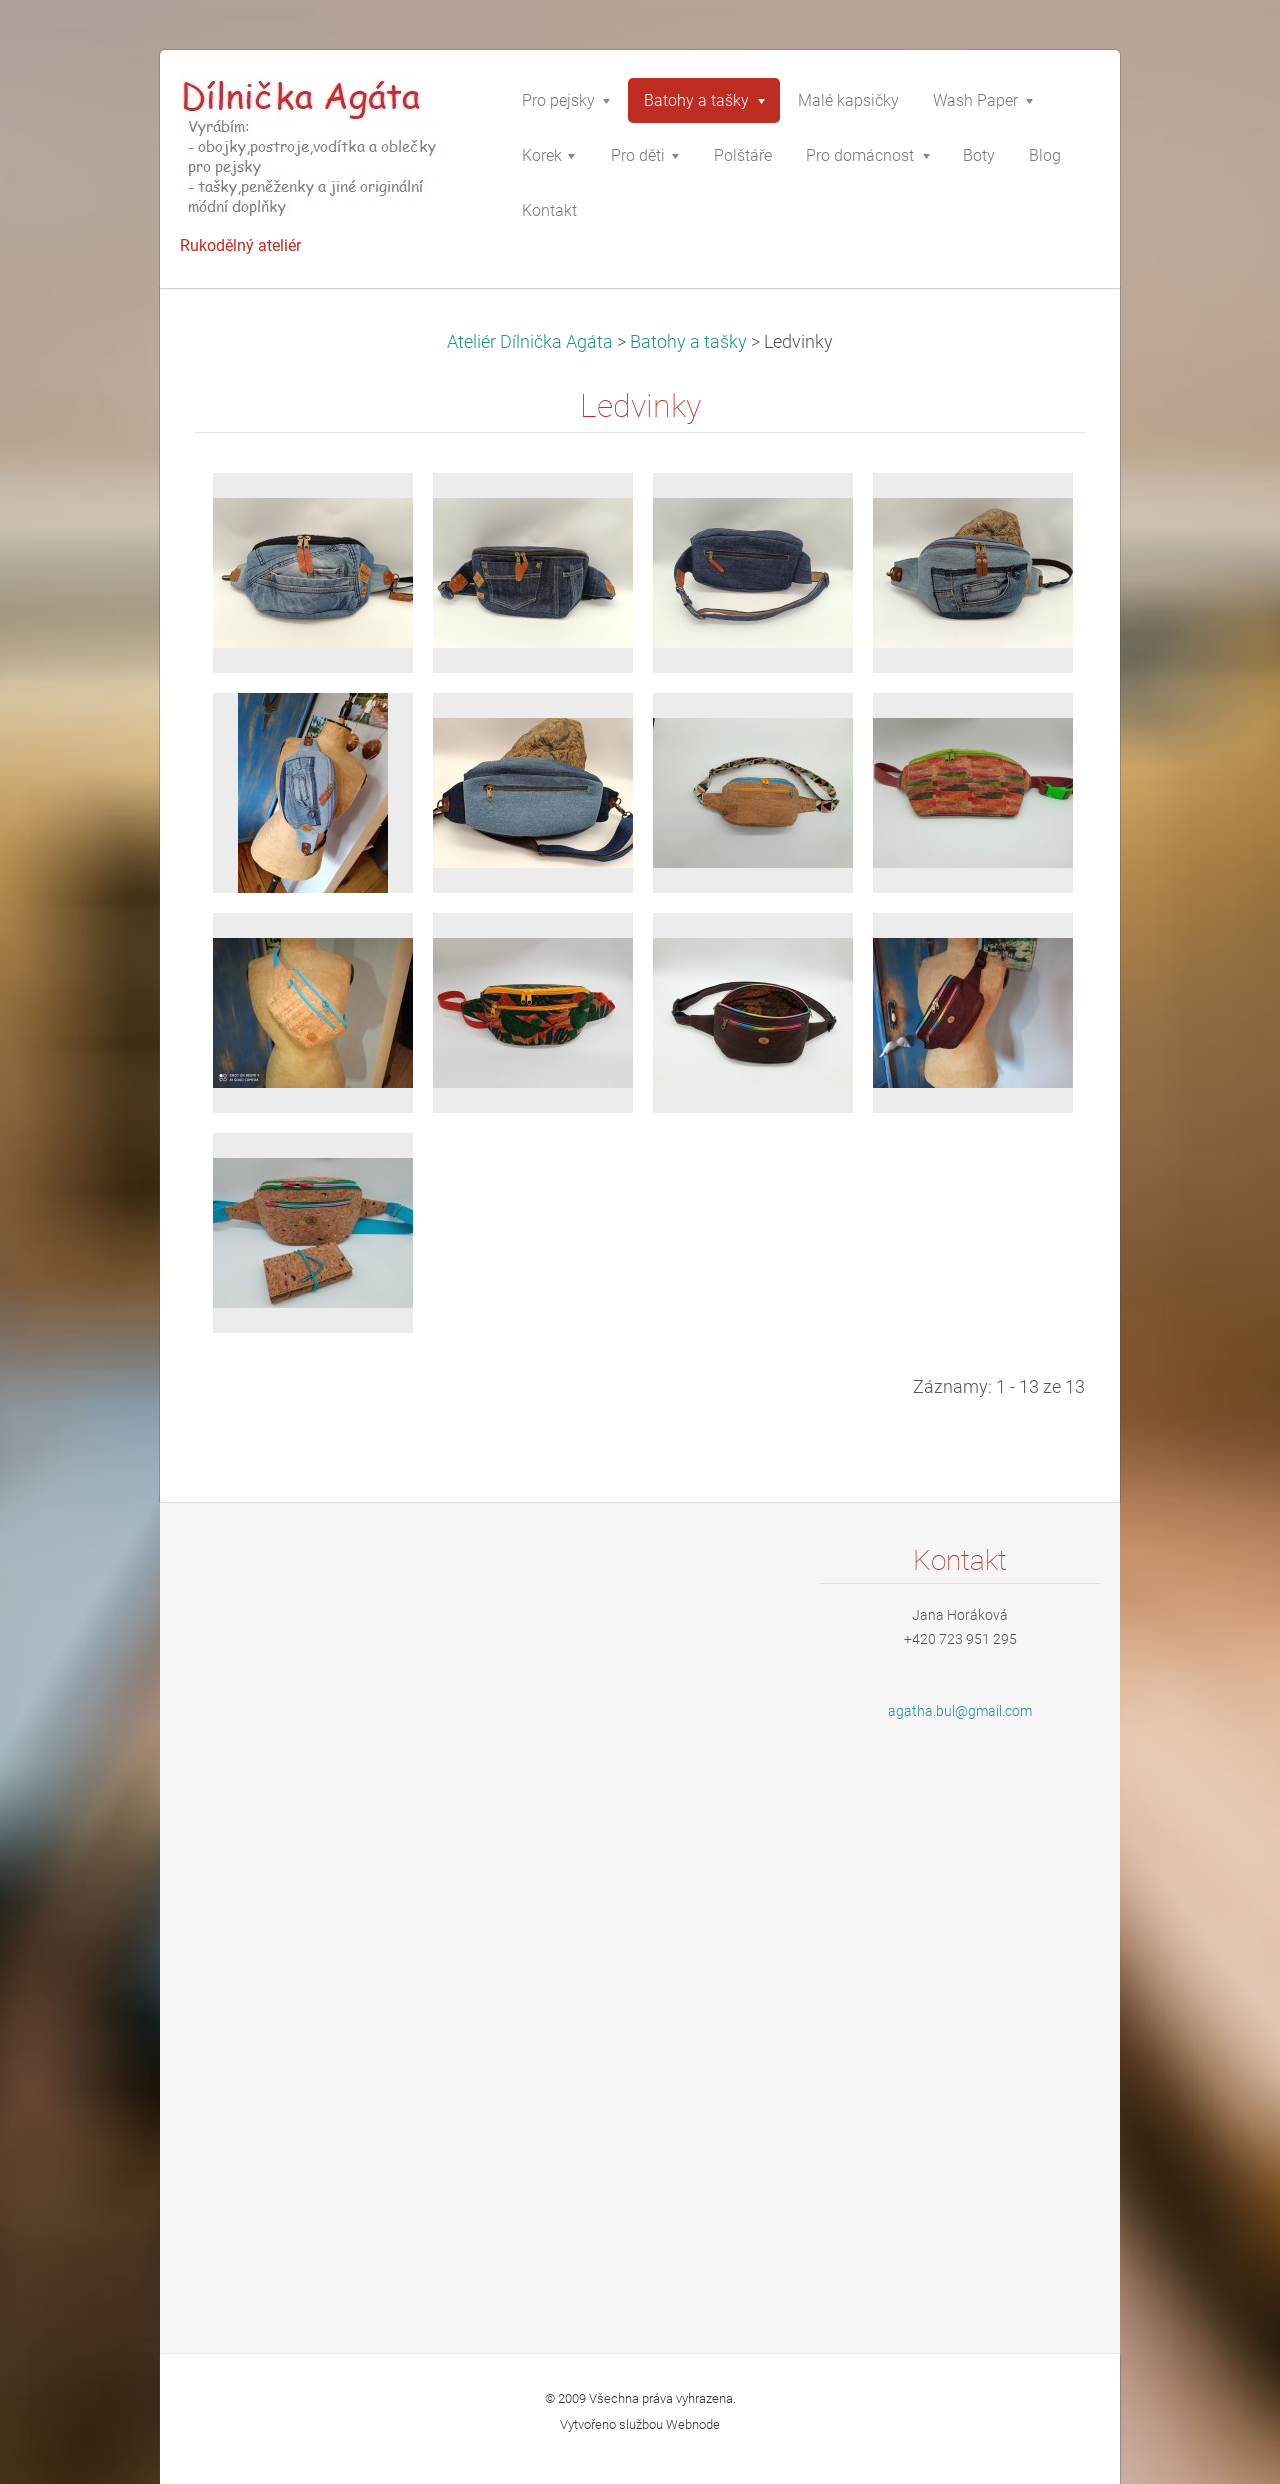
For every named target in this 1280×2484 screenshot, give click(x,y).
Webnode (693, 2424)
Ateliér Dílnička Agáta (530, 342)
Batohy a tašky (688, 342)
